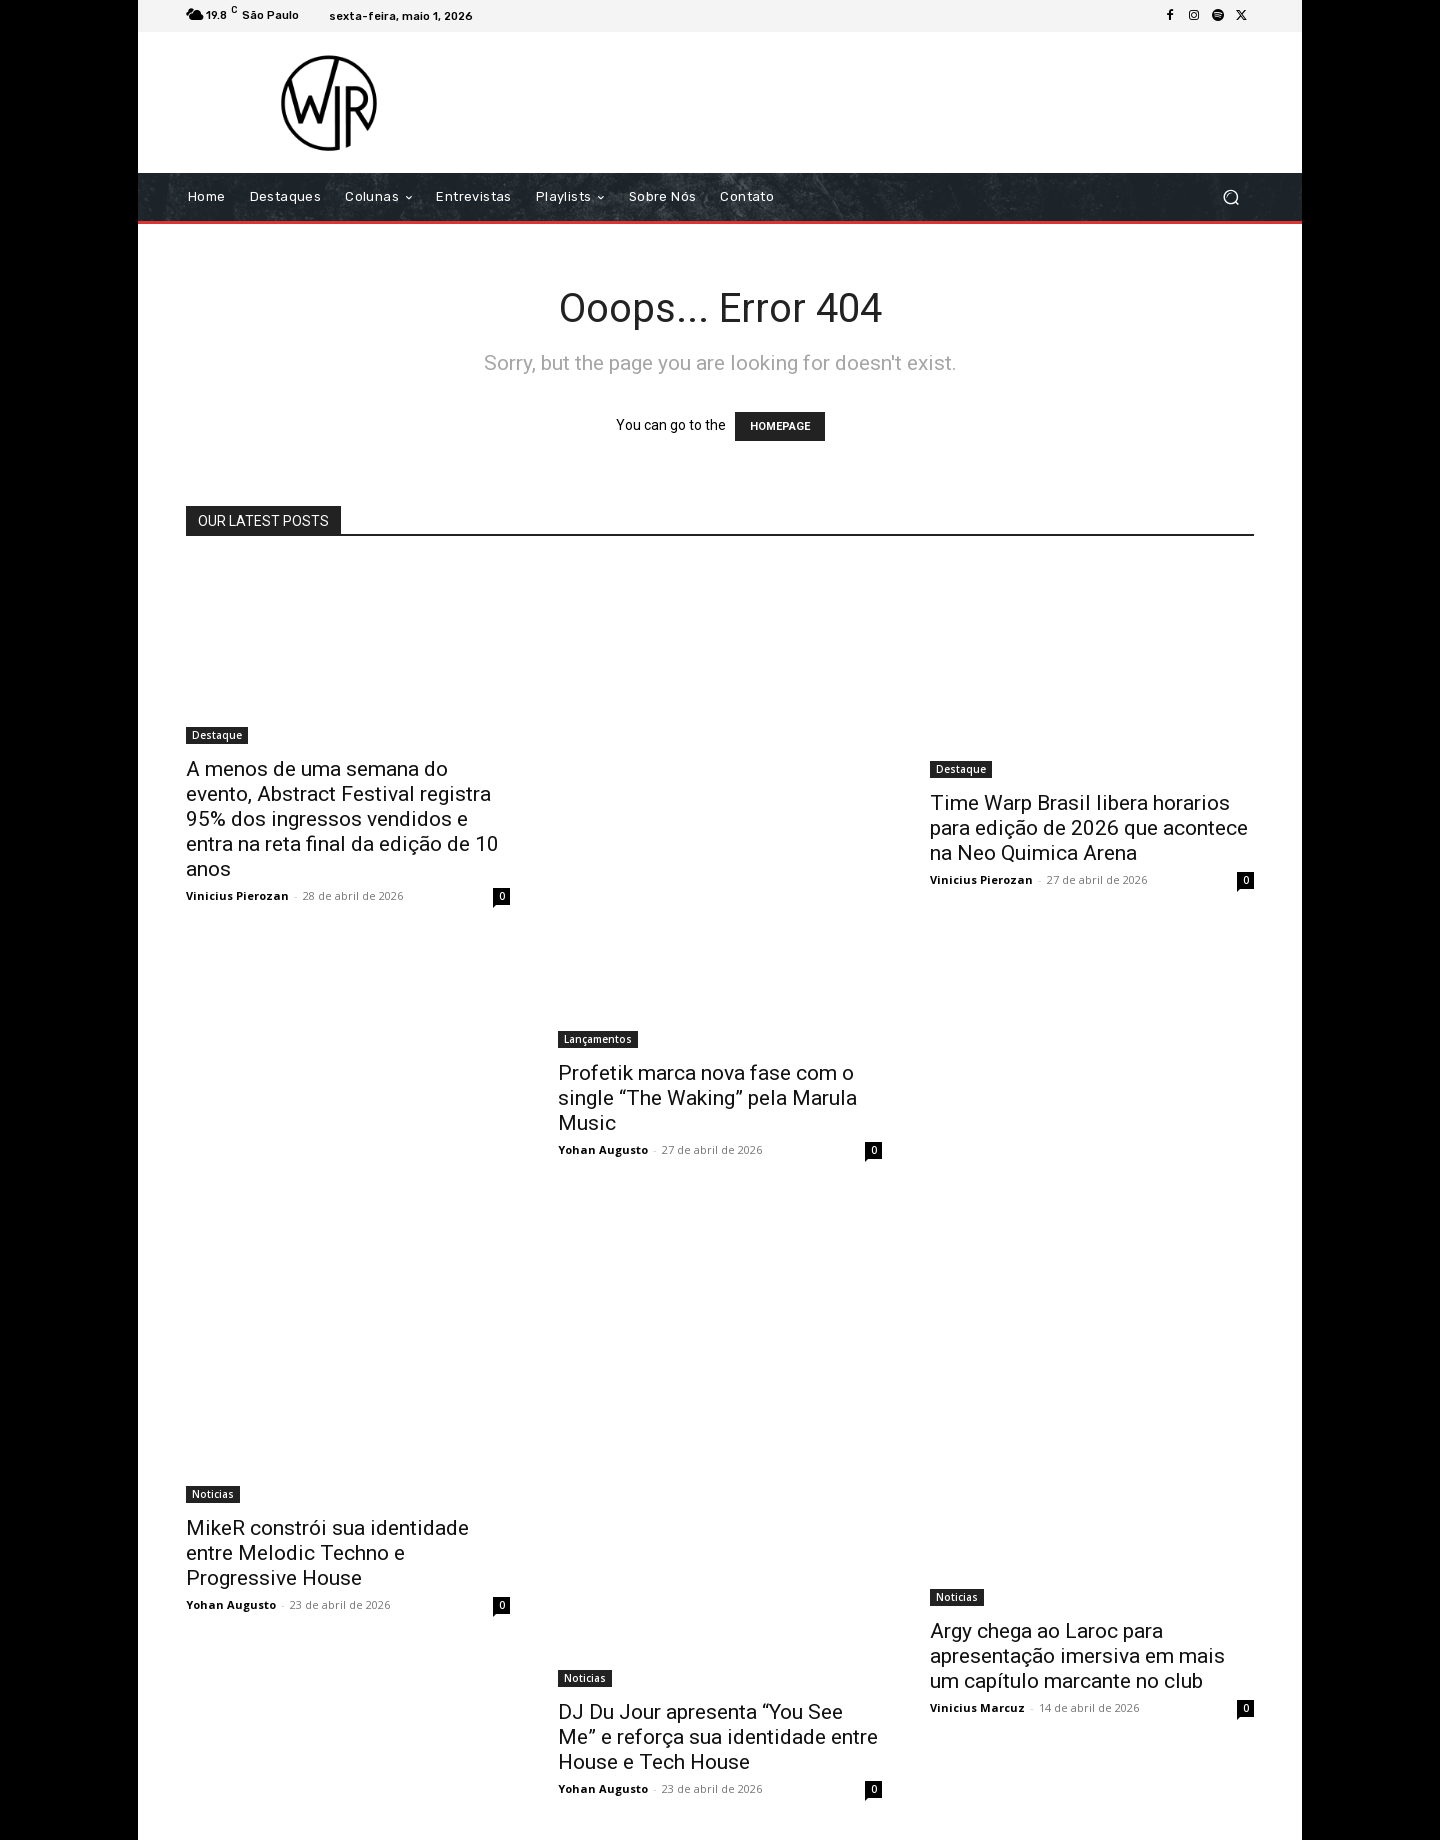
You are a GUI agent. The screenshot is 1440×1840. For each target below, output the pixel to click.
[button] (1230, 197)
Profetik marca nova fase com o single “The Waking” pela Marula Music (707, 1098)
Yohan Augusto (603, 1149)
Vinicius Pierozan (237, 895)
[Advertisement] (887, 102)
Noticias (213, 1494)
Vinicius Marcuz (977, 1707)
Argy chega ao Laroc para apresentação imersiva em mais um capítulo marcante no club (1077, 1656)
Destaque (217, 735)
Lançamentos (598, 1039)
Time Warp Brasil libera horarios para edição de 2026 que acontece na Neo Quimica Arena (1089, 828)
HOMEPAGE (780, 426)
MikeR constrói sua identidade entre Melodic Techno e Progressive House (327, 1553)
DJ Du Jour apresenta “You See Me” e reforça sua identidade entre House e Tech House (718, 1737)
